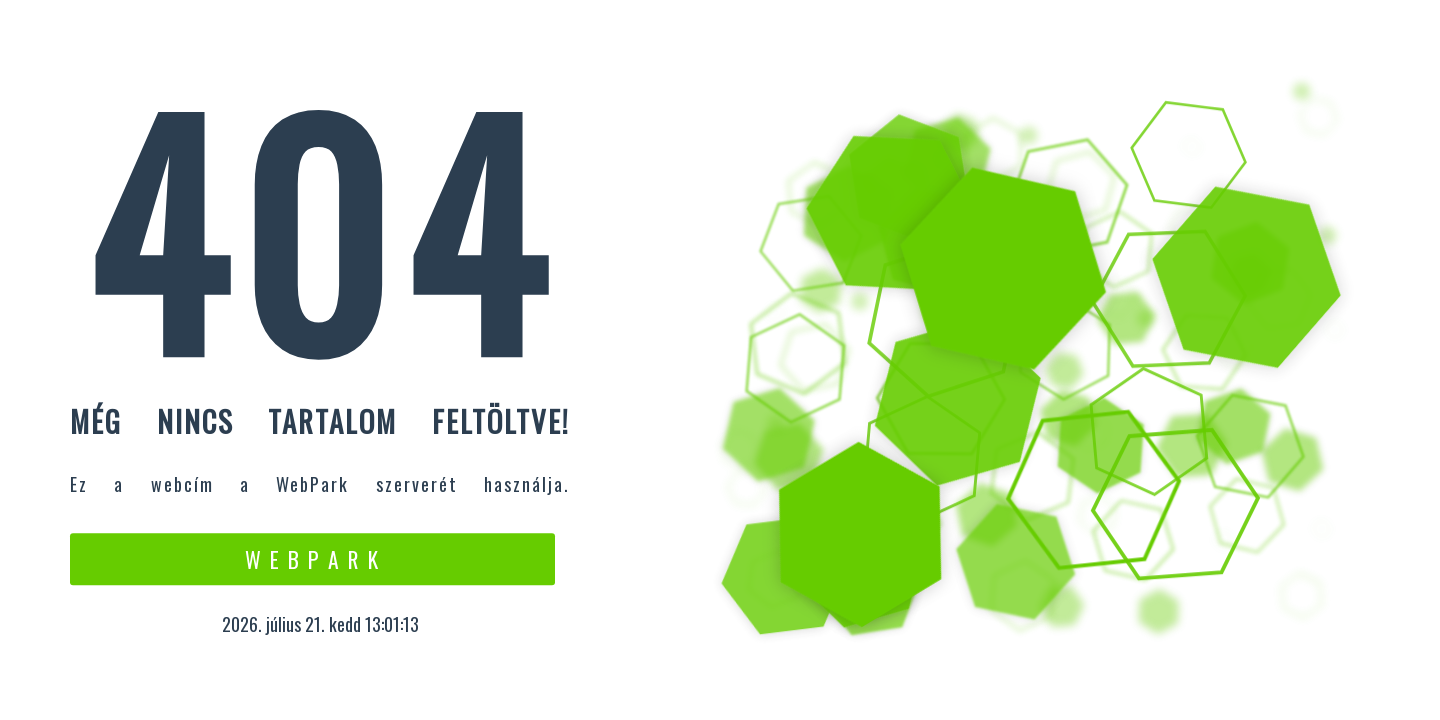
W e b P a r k (312, 559)
